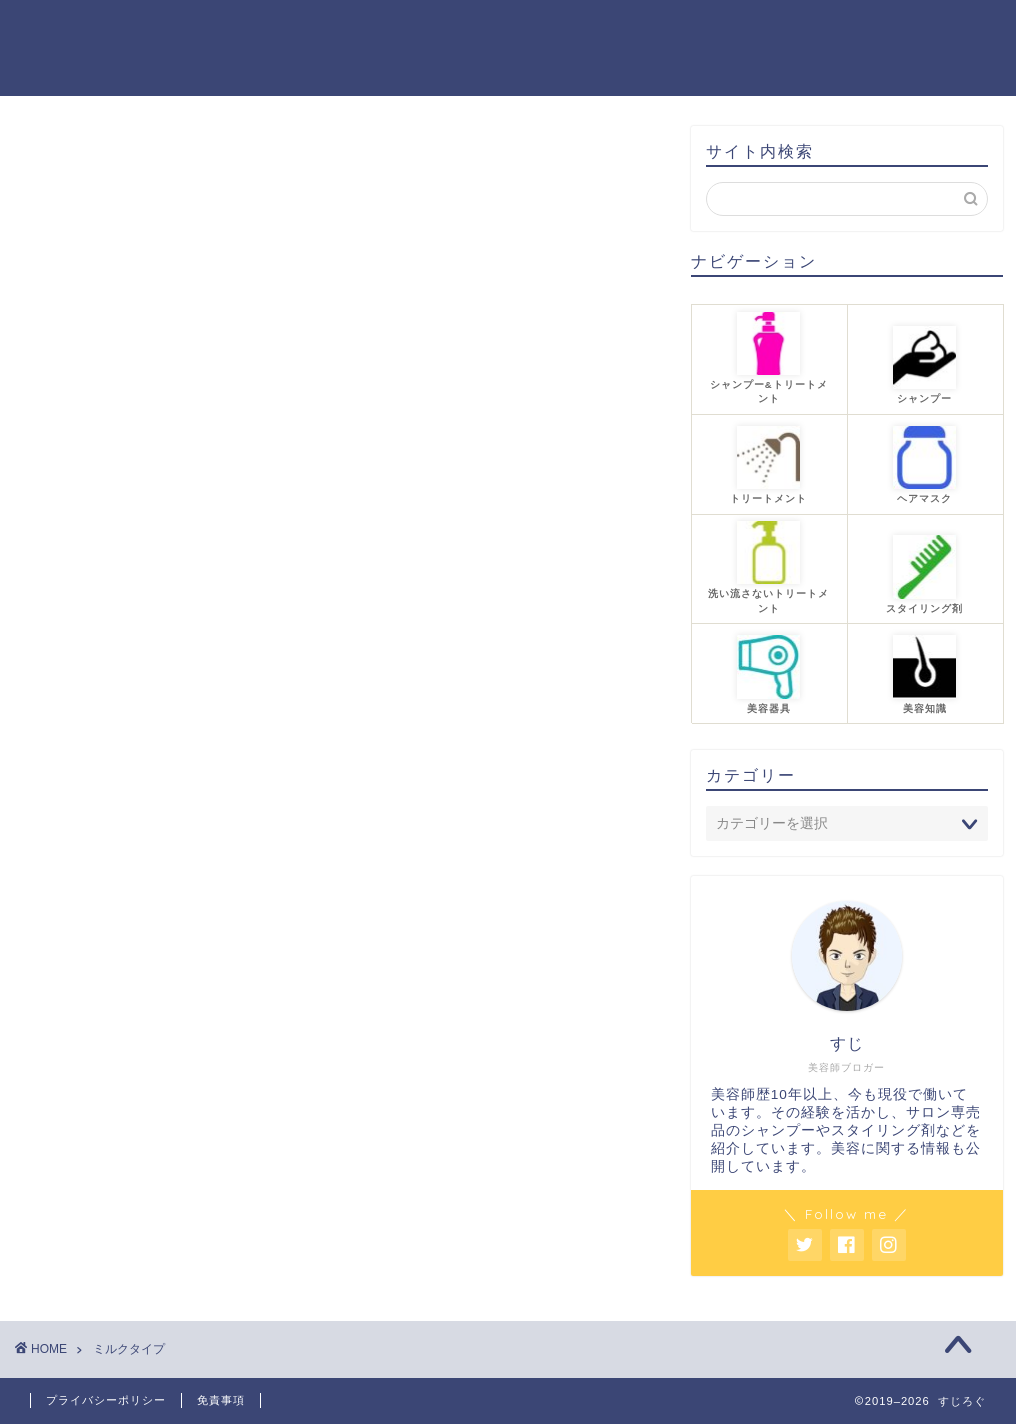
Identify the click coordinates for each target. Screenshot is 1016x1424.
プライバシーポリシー (106, 1400)
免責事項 (221, 1400)
